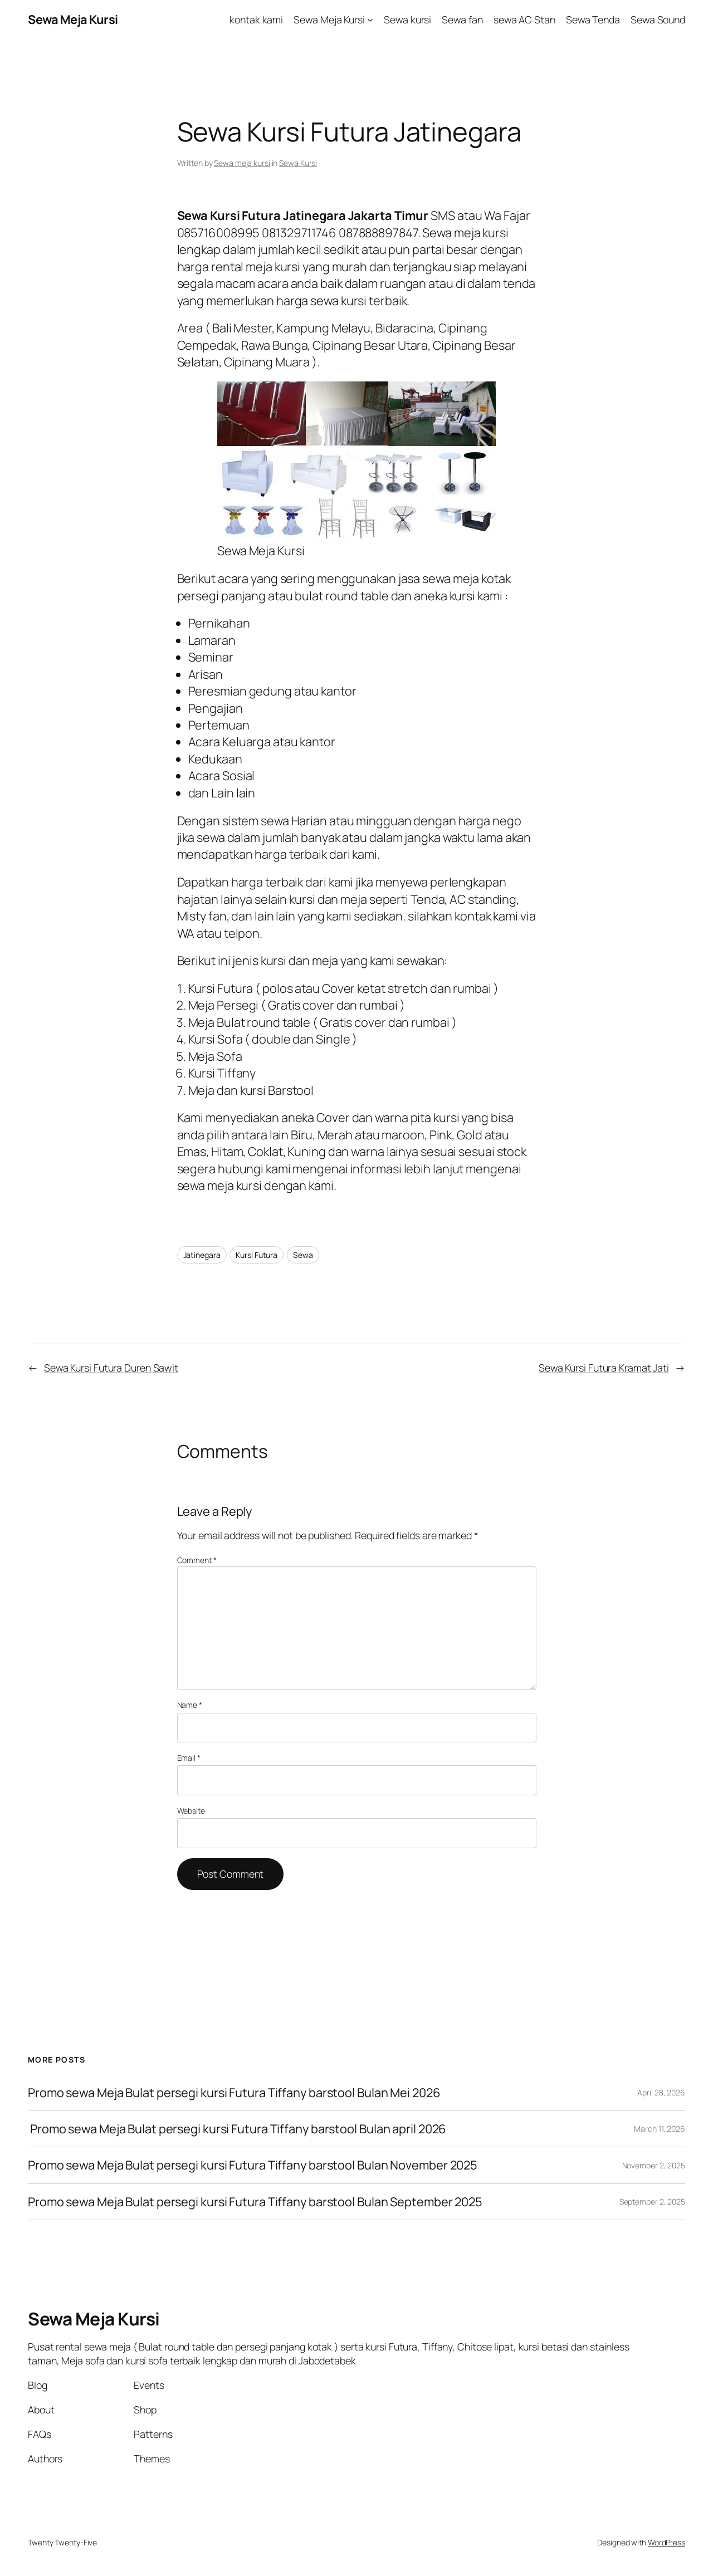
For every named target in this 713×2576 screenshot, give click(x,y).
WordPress (666, 2542)
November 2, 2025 (653, 2165)
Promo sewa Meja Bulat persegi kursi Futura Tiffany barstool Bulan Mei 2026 (234, 2092)
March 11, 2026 (659, 2128)
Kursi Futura (256, 1255)
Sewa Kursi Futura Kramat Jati (604, 1367)
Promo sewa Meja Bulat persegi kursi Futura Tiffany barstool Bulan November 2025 (252, 2165)
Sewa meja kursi (242, 163)
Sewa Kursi (298, 163)
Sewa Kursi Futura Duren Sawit (111, 1367)
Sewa (303, 1255)
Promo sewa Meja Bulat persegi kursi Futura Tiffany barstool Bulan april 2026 (237, 2129)
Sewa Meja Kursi (73, 19)
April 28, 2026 (661, 2092)
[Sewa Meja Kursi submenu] (370, 20)
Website (191, 1810)
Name (189, 1705)
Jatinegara (202, 1255)
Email (189, 1757)
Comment (197, 1560)
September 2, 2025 (652, 2201)
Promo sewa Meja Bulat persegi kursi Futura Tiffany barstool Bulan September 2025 (255, 2201)
